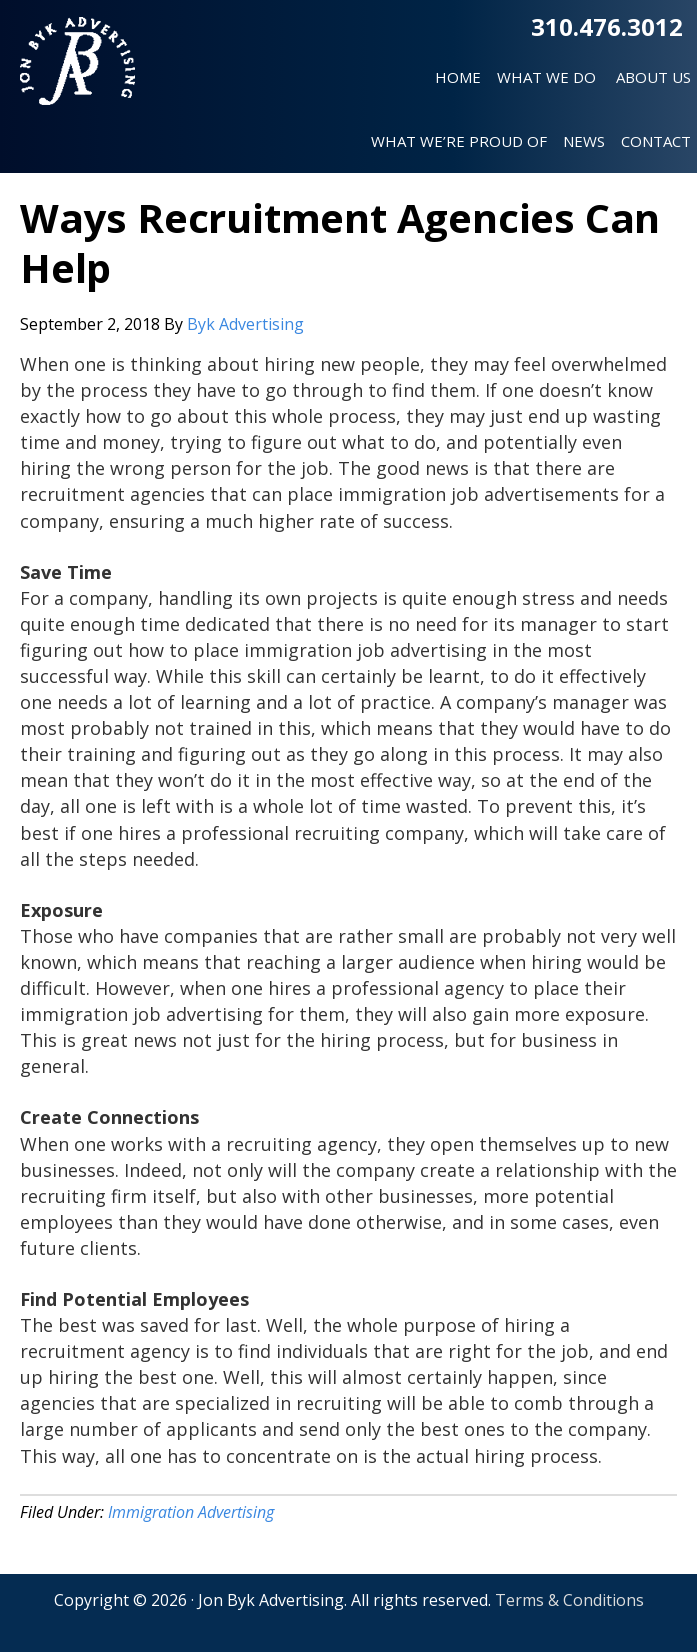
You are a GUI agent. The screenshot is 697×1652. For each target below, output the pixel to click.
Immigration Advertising (191, 1512)
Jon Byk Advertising (77, 69)
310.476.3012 (607, 26)
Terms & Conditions (569, 1600)
